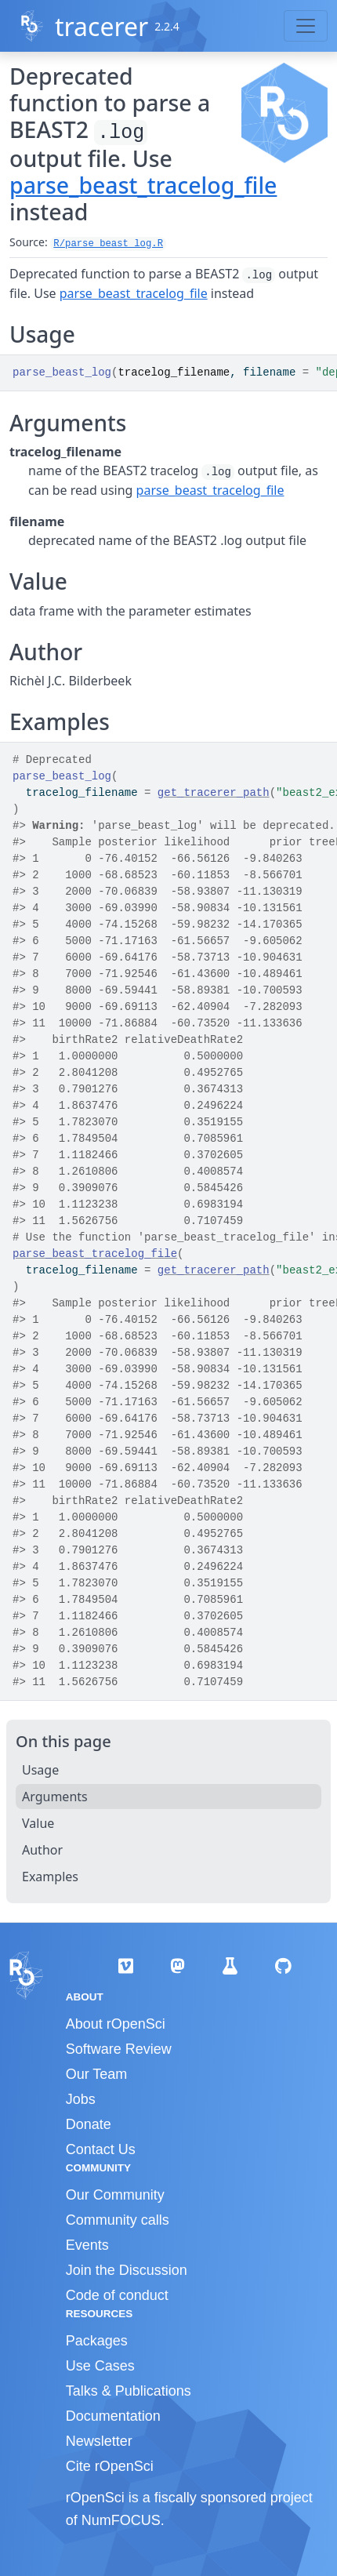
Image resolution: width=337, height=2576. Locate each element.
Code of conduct (117, 2295)
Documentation (113, 2416)
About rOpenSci (115, 2024)
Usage (40, 1769)
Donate (88, 2124)
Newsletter (99, 2441)
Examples (50, 1876)
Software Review (119, 2049)
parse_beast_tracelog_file (143, 185)
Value (38, 1823)
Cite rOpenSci (110, 2466)
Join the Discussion (126, 2270)
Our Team (97, 2074)
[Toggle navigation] (306, 26)
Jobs (81, 2099)
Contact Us (101, 2149)
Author (42, 1849)
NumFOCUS (121, 2520)
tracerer (101, 26)
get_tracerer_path (214, 793)
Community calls (117, 2220)
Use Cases (100, 2366)
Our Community (115, 2195)
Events (87, 2245)
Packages (97, 2341)
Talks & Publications (128, 2391)
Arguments (55, 1796)
